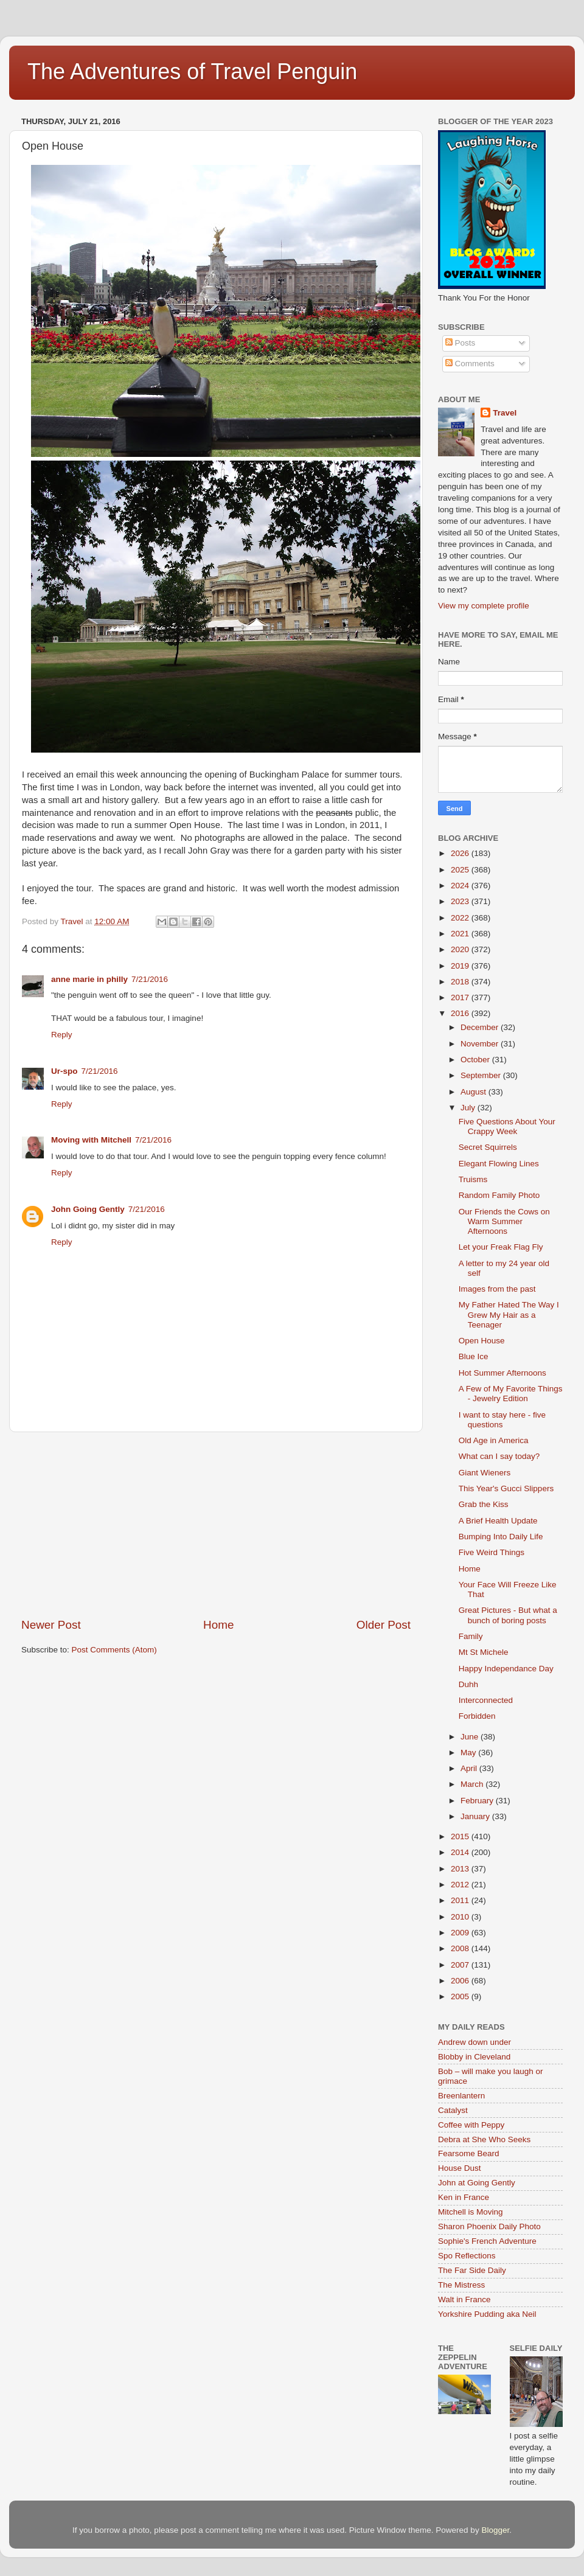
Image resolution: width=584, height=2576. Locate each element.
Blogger (495, 2530)
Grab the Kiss (484, 1504)
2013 (461, 1868)
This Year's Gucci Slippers (506, 1488)
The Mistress (461, 2284)
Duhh (468, 1684)
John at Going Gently (476, 2182)
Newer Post (51, 1624)
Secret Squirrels (488, 1147)
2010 (461, 1916)
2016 (461, 1013)
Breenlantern (461, 2095)
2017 (461, 997)
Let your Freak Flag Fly (501, 1246)
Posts (460, 342)
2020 (461, 949)
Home (218, 1624)
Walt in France (464, 2299)
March (473, 1784)
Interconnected (486, 1700)
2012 (461, 1884)
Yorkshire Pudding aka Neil (487, 2314)
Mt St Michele (484, 1652)
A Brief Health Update (498, 1520)
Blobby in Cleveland (474, 2056)
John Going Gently (88, 1209)
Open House (482, 1340)
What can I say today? (499, 1456)
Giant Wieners (485, 1472)
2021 (461, 933)
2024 (461, 885)
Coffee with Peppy (471, 2124)
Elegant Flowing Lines (499, 1163)
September (482, 1075)
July (469, 1107)
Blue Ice (473, 1356)
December (481, 1027)
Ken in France (463, 2197)
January (476, 1816)
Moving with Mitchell (91, 1139)
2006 (461, 1980)
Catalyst (453, 2110)
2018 (461, 981)
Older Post (383, 1624)
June (471, 1736)
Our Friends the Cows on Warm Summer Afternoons (504, 1221)
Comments (470, 363)
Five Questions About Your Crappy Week (507, 1126)
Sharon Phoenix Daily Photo (489, 2226)
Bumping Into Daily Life (501, 1536)
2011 (461, 1900)
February (478, 1800)
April (470, 1768)
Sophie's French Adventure (487, 2241)
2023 (461, 901)
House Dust (459, 2168)
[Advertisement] (216, 1525)
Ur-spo (64, 1071)
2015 (461, 1836)
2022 (461, 917)
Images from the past (497, 1288)
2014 (461, 1852)
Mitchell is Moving (470, 2211)
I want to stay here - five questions (502, 1419)
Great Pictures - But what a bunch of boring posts (508, 1615)
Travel (504, 412)
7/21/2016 (149, 979)
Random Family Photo (499, 1195)
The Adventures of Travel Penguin (192, 71)
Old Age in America (494, 1440)
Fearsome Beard (468, 2153)
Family (471, 1636)
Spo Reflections (467, 2255)
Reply (61, 1034)
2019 (461, 965)
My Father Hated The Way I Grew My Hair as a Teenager (509, 1314)
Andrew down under (474, 2042)
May (469, 1752)
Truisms (473, 1179)
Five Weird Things (491, 1552)
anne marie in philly (89, 979)
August (474, 1091)
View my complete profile (483, 605)
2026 (461, 853)
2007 (461, 1964)
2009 (461, 1932)
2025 (461, 869)
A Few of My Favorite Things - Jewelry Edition (511, 1393)
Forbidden (477, 1716)
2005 (461, 1996)
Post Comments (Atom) (114, 1649)
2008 (461, 1948)
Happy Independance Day (506, 1668)
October (476, 1059)
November (481, 1043)
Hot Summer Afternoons (502, 1372)
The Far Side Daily (472, 2270)
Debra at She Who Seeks (484, 2139)
